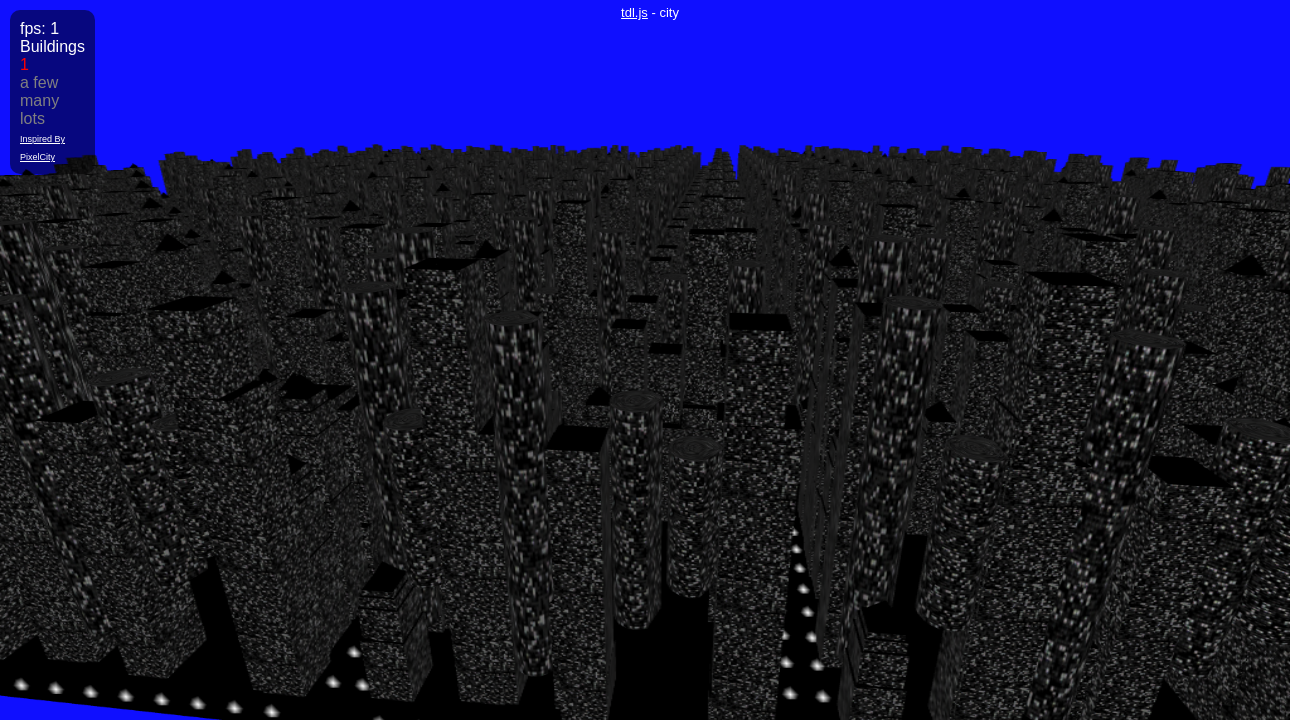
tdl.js (634, 12)
